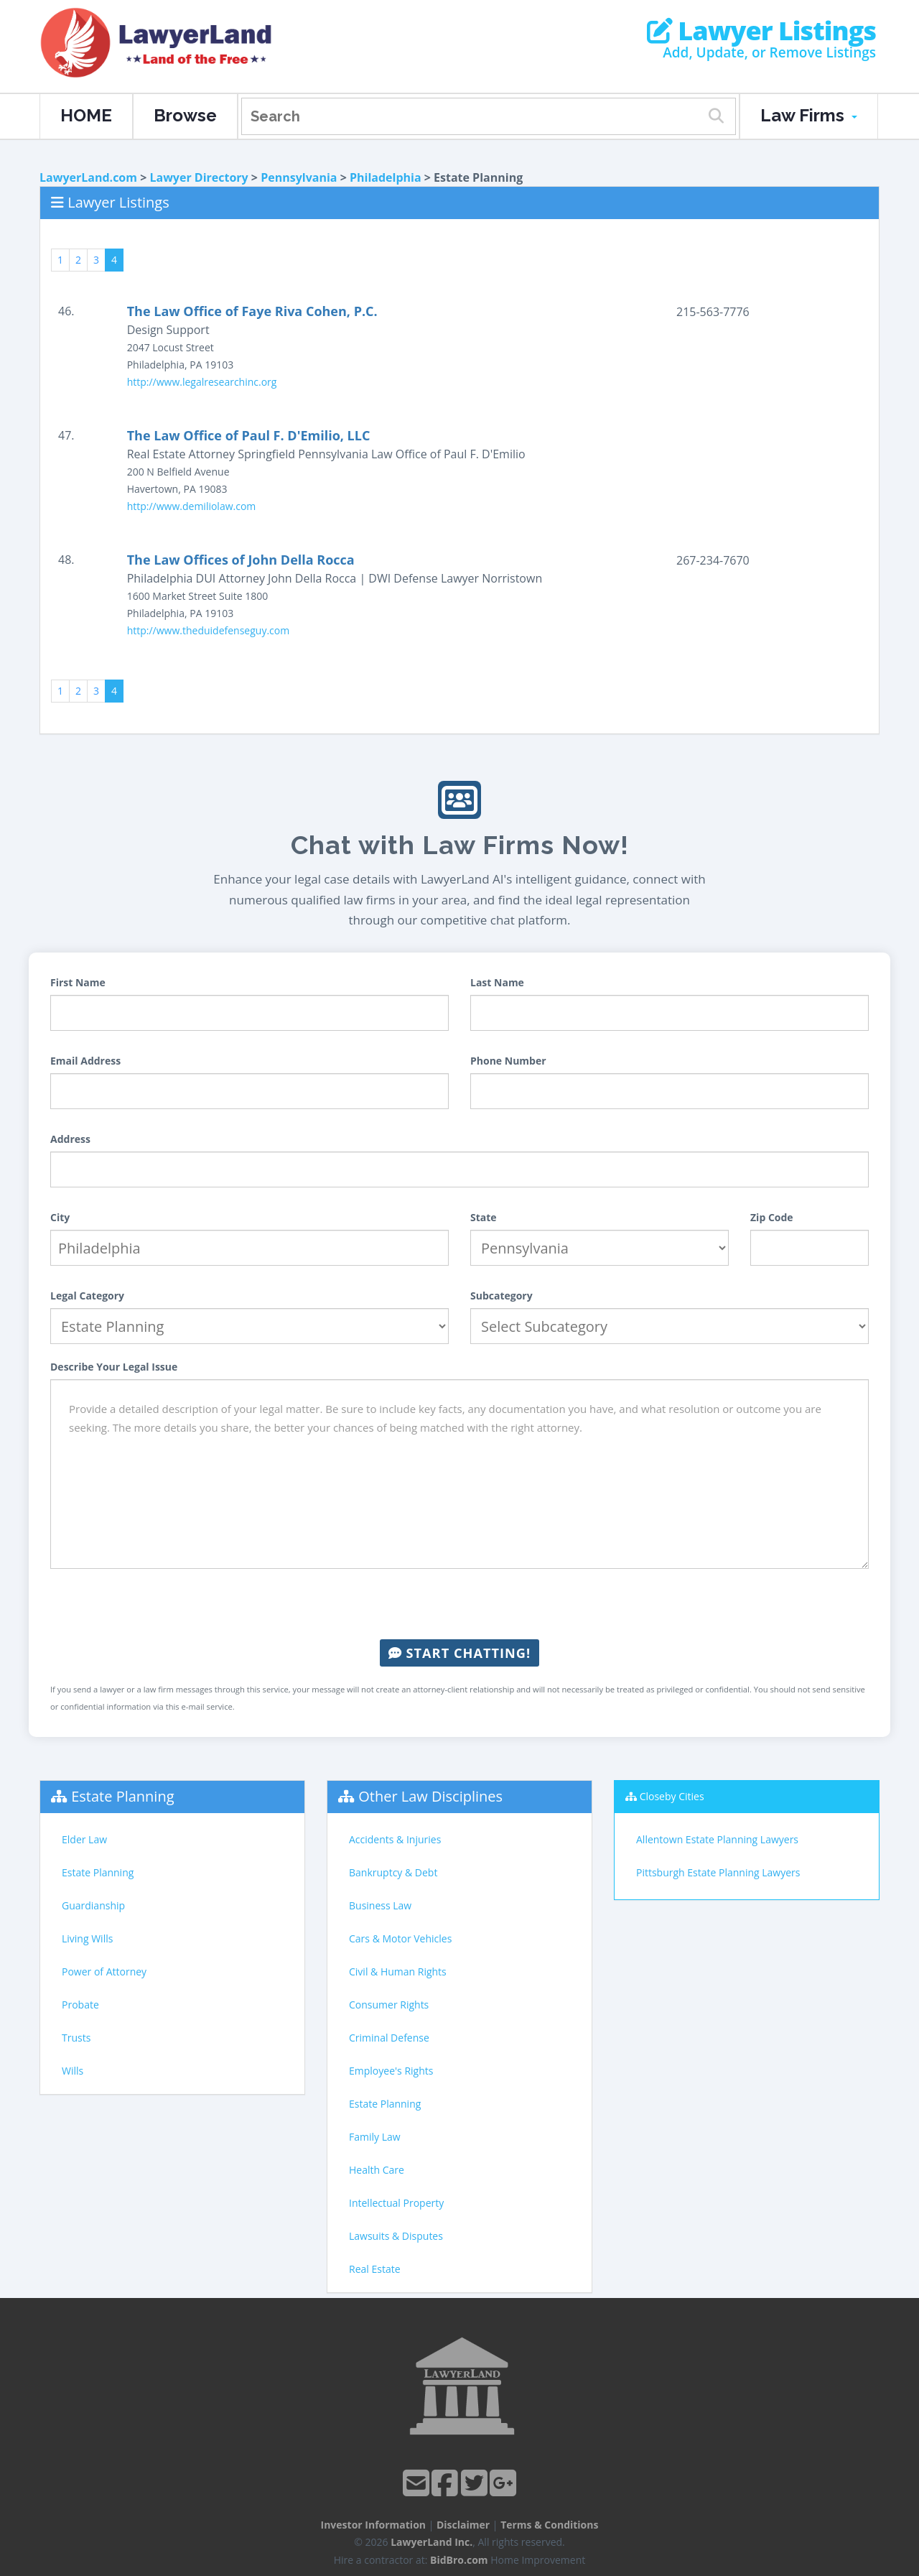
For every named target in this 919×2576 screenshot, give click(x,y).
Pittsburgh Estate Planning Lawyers (718, 1872)
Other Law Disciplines (430, 1796)
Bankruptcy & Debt (393, 1872)
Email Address (85, 1060)
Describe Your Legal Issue (113, 1366)
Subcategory (501, 1295)
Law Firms (808, 115)
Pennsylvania (299, 177)
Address (70, 1139)
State (483, 1217)
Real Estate (375, 2269)
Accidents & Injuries (395, 1839)
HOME (86, 115)
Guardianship (93, 1905)
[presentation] (459, 1604)
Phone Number (508, 1060)
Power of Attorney (104, 1971)
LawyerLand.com (88, 177)
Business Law (380, 1905)
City (60, 1217)
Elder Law (84, 1839)
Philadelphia (385, 177)
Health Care (376, 2170)
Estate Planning (122, 1796)
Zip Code (771, 1217)
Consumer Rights (389, 2004)
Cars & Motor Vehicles (400, 1938)
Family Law (375, 2137)
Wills (72, 2070)
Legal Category (87, 1295)
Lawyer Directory (198, 177)
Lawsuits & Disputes (396, 2236)
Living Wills (87, 1938)
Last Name (497, 982)
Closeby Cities (672, 1796)
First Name (78, 982)
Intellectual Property (396, 2203)
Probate (80, 2004)
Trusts (76, 2037)
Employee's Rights (391, 2070)
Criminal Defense (389, 2037)
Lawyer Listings (761, 31)
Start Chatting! (459, 1653)
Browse (185, 115)
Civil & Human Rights (398, 1971)
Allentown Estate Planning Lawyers (717, 1839)
